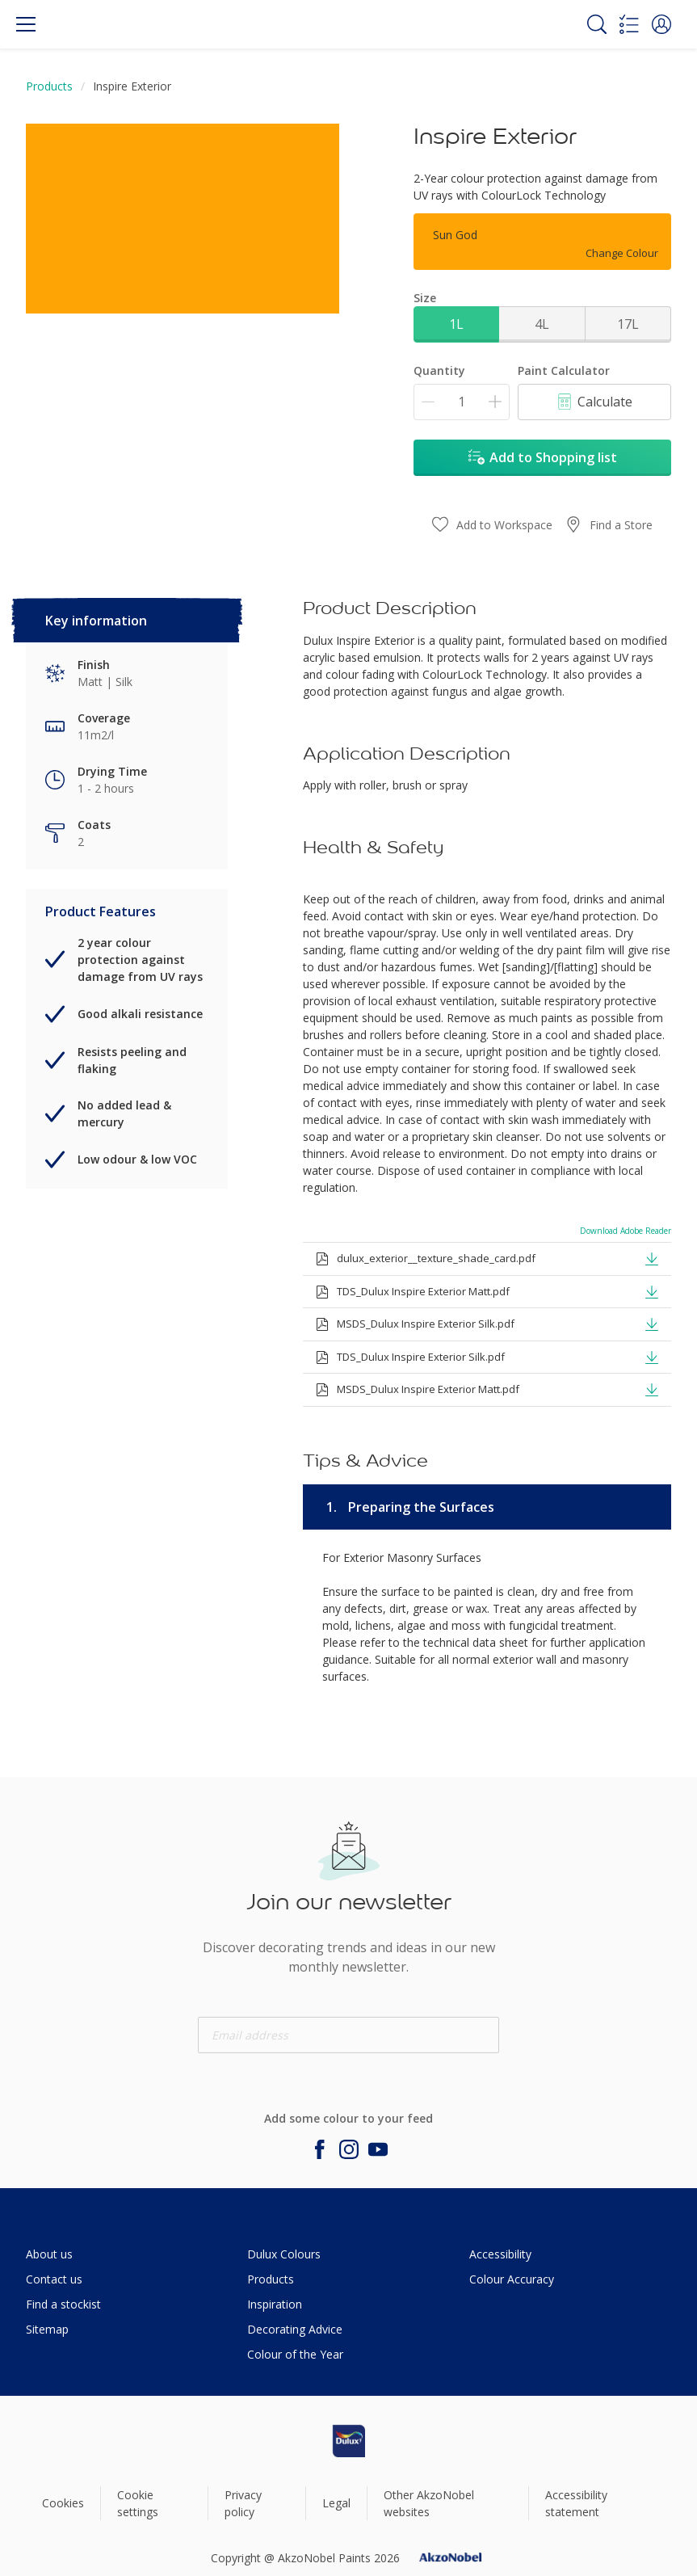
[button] (661, 24)
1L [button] (456, 324)
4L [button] (542, 324)
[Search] (597, 24)
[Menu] (26, 24)
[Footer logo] (348, 2441)
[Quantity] (462, 402)
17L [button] (628, 324)
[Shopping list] (629, 24)
